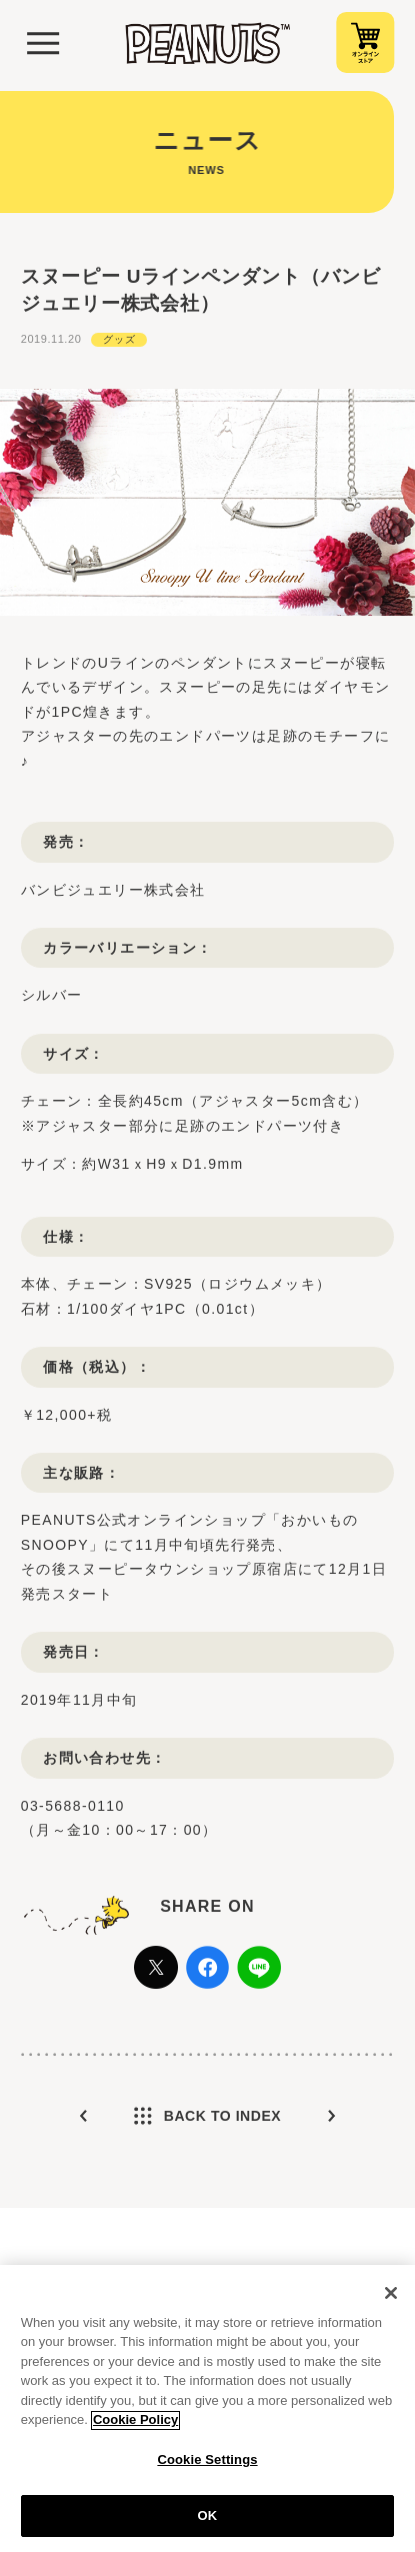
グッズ (119, 373)
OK (208, 2525)
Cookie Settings (207, 2468)
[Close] (391, 2302)
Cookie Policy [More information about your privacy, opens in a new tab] (135, 2429)
